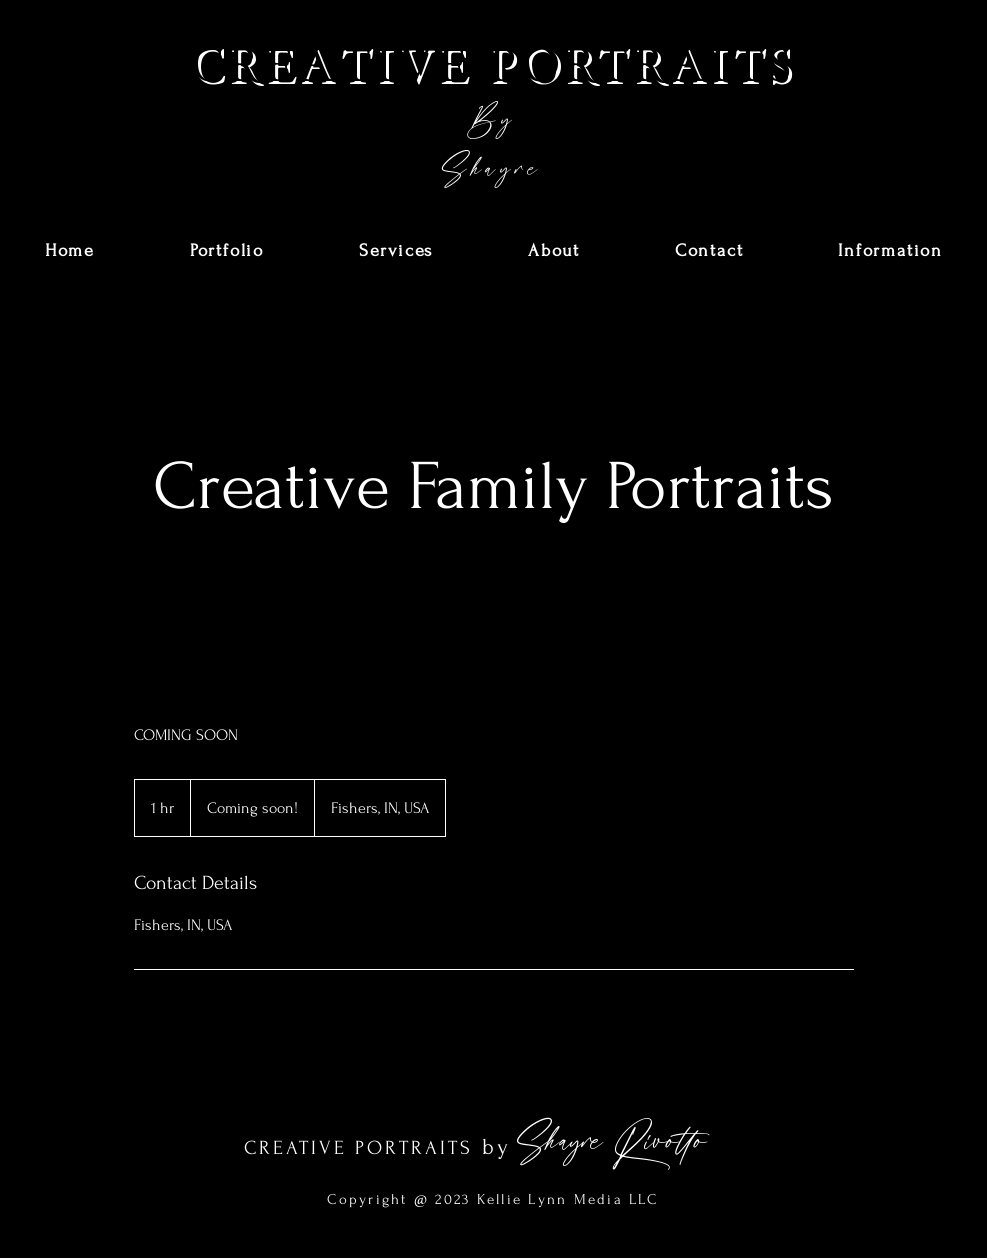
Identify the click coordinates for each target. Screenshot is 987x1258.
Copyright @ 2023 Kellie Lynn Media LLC (492, 1199)
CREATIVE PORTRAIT (352, 1148)
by (497, 1147)
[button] (227, 251)
